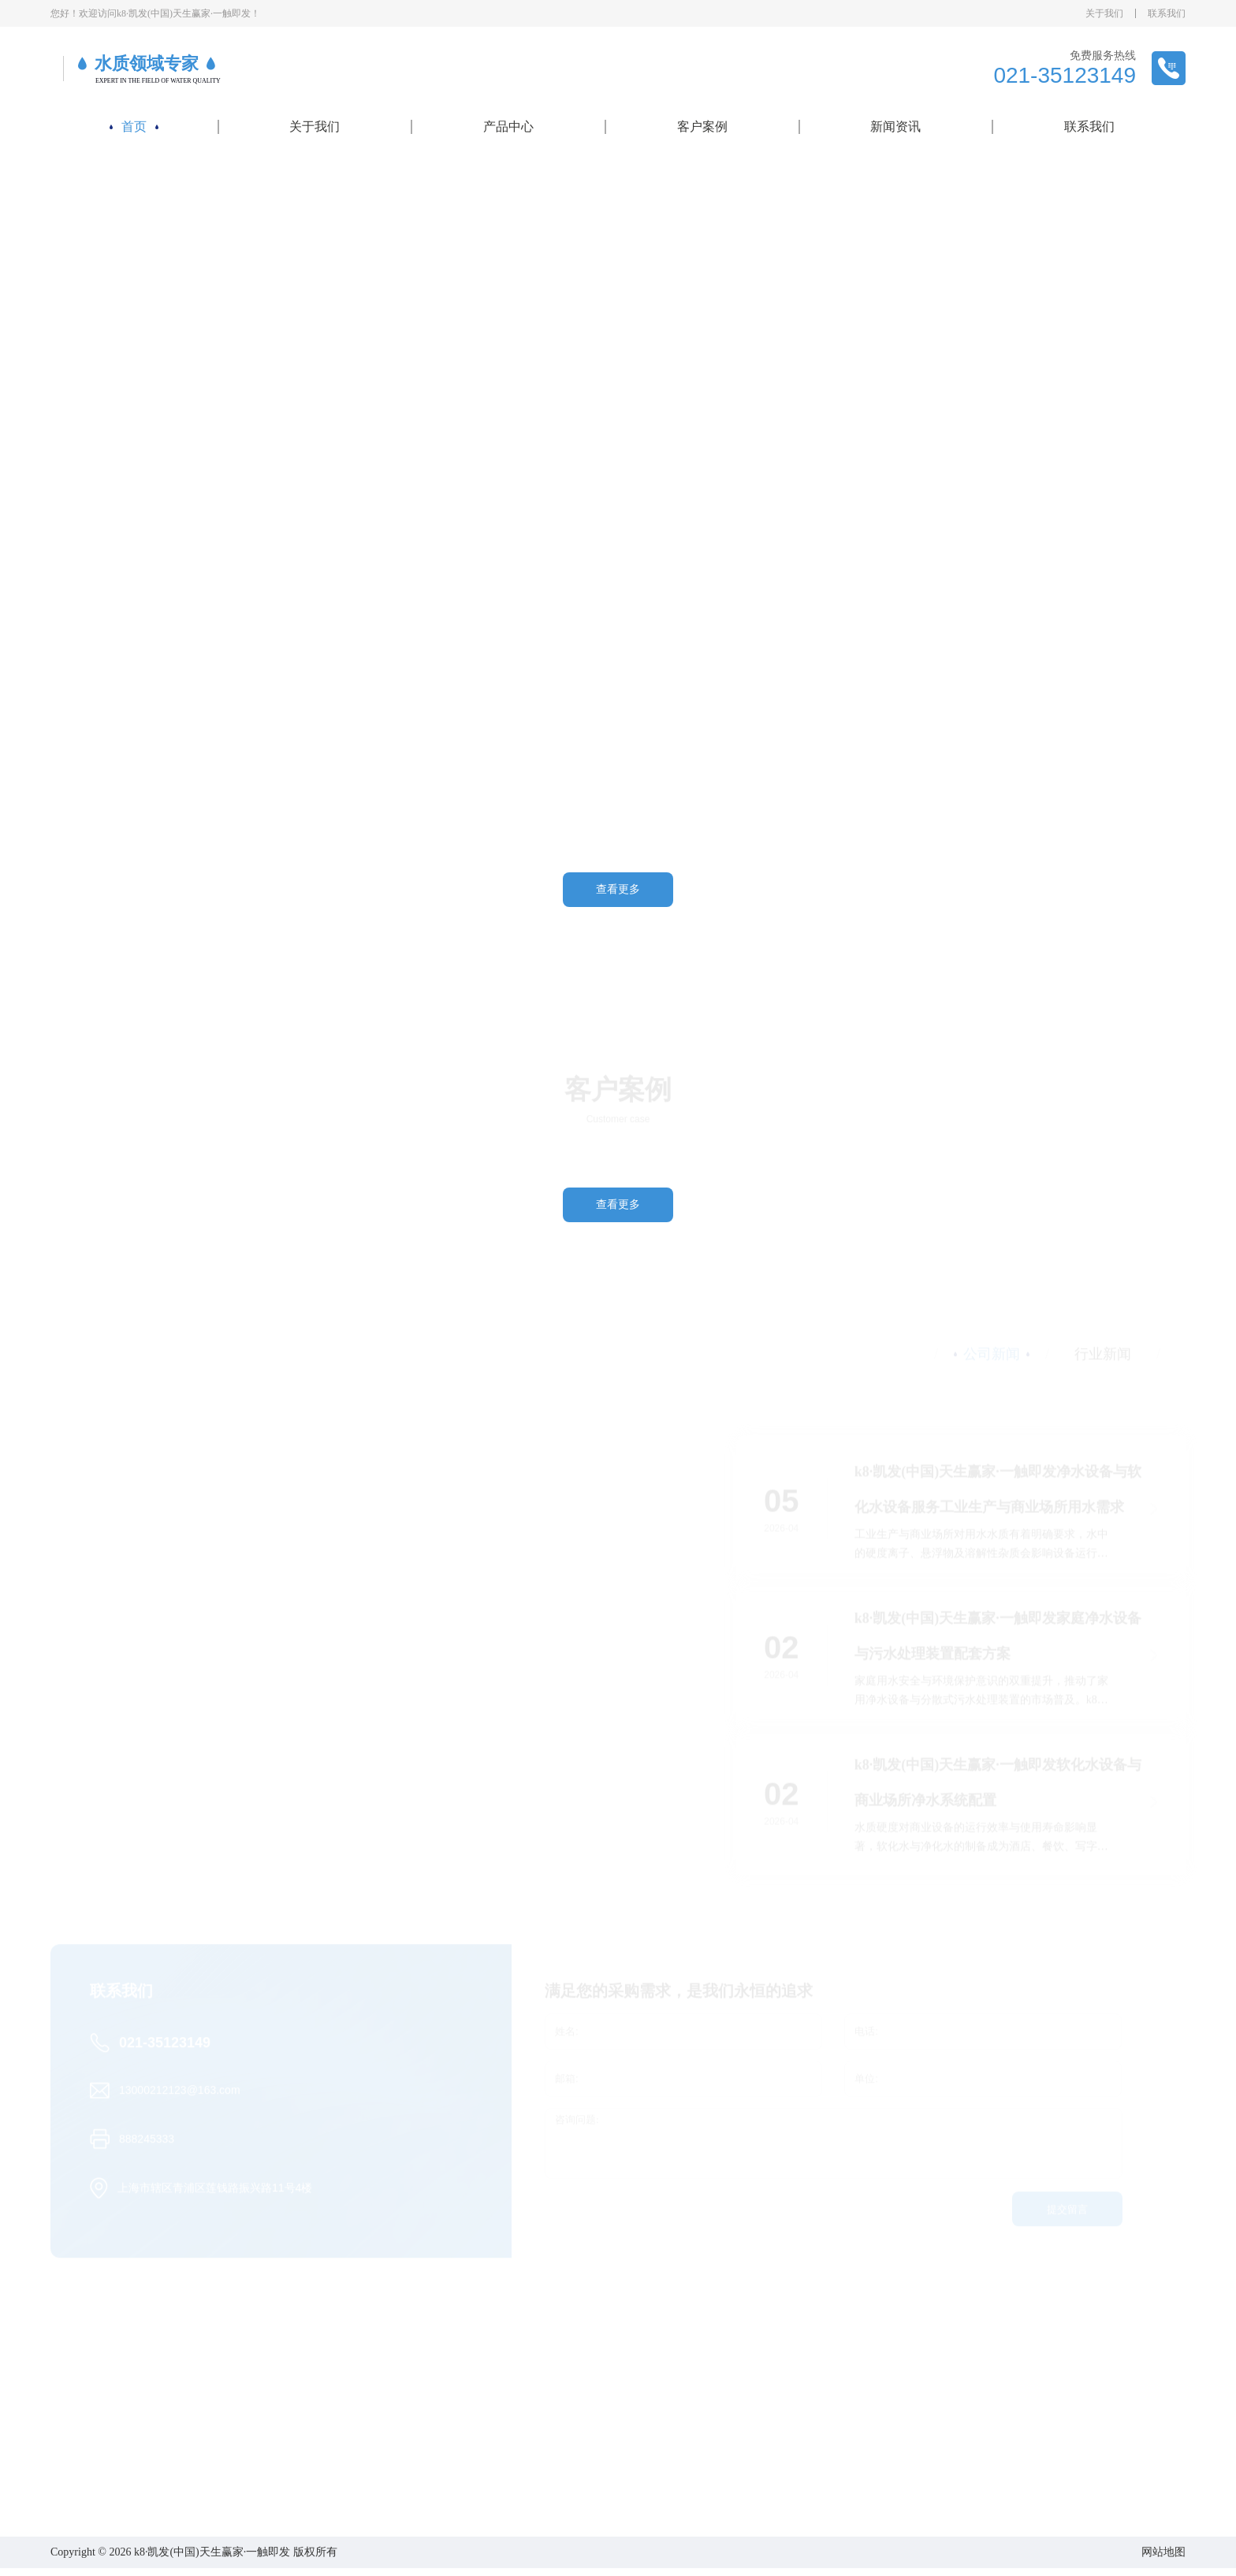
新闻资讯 (895, 126)
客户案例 (702, 126)
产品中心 (508, 126)
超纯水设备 (504, 2439)
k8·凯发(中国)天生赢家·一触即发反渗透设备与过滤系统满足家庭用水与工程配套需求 (555, 1691)
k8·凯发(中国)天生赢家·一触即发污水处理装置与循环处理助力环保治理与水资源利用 (212, 1691)
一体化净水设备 (515, 2458)
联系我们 (1167, 13)
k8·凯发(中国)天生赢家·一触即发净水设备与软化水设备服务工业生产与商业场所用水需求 (997, 1492)
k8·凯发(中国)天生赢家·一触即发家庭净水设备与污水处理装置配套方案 (997, 1638)
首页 (134, 126)
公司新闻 (806, 2420)
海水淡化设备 (510, 2477)
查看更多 (618, 889)
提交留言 (1067, 2212)
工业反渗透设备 (515, 2420)
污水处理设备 (510, 2496)
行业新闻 (806, 2439)
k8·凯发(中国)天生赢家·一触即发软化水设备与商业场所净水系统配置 (997, 1785)
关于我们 (1104, 13)
